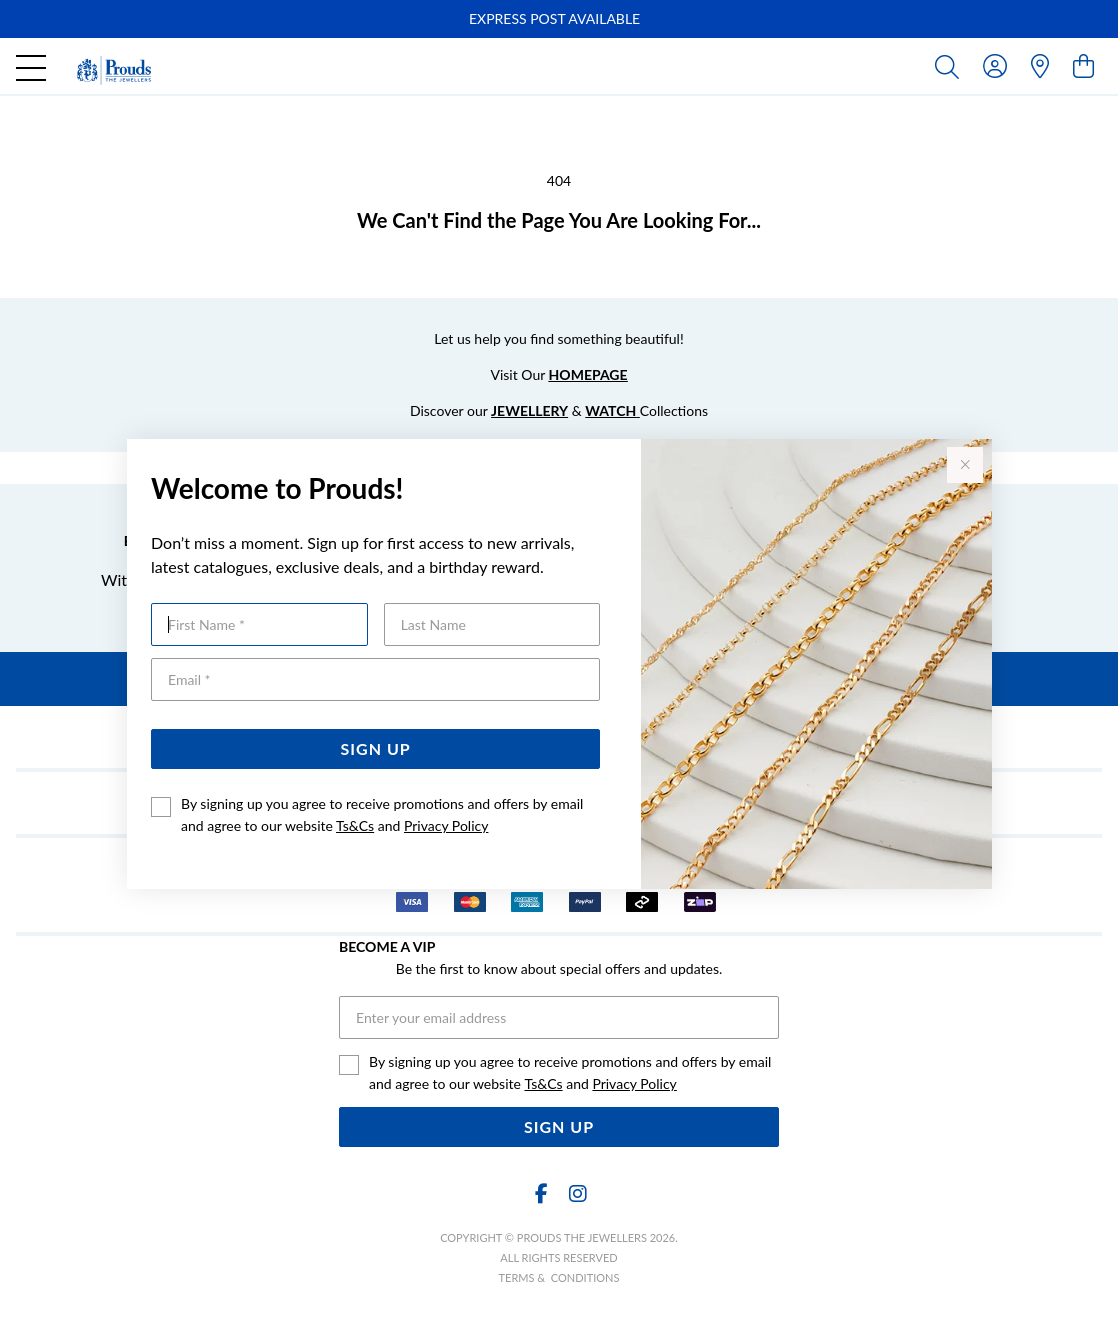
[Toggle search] (951, 66)
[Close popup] (965, 465)
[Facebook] (541, 1193)
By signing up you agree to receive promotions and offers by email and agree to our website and (382, 814)
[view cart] (1083, 65)
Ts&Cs (355, 825)
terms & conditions (559, 1277)
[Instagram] (577, 1193)
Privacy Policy (446, 825)
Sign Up (376, 748)
